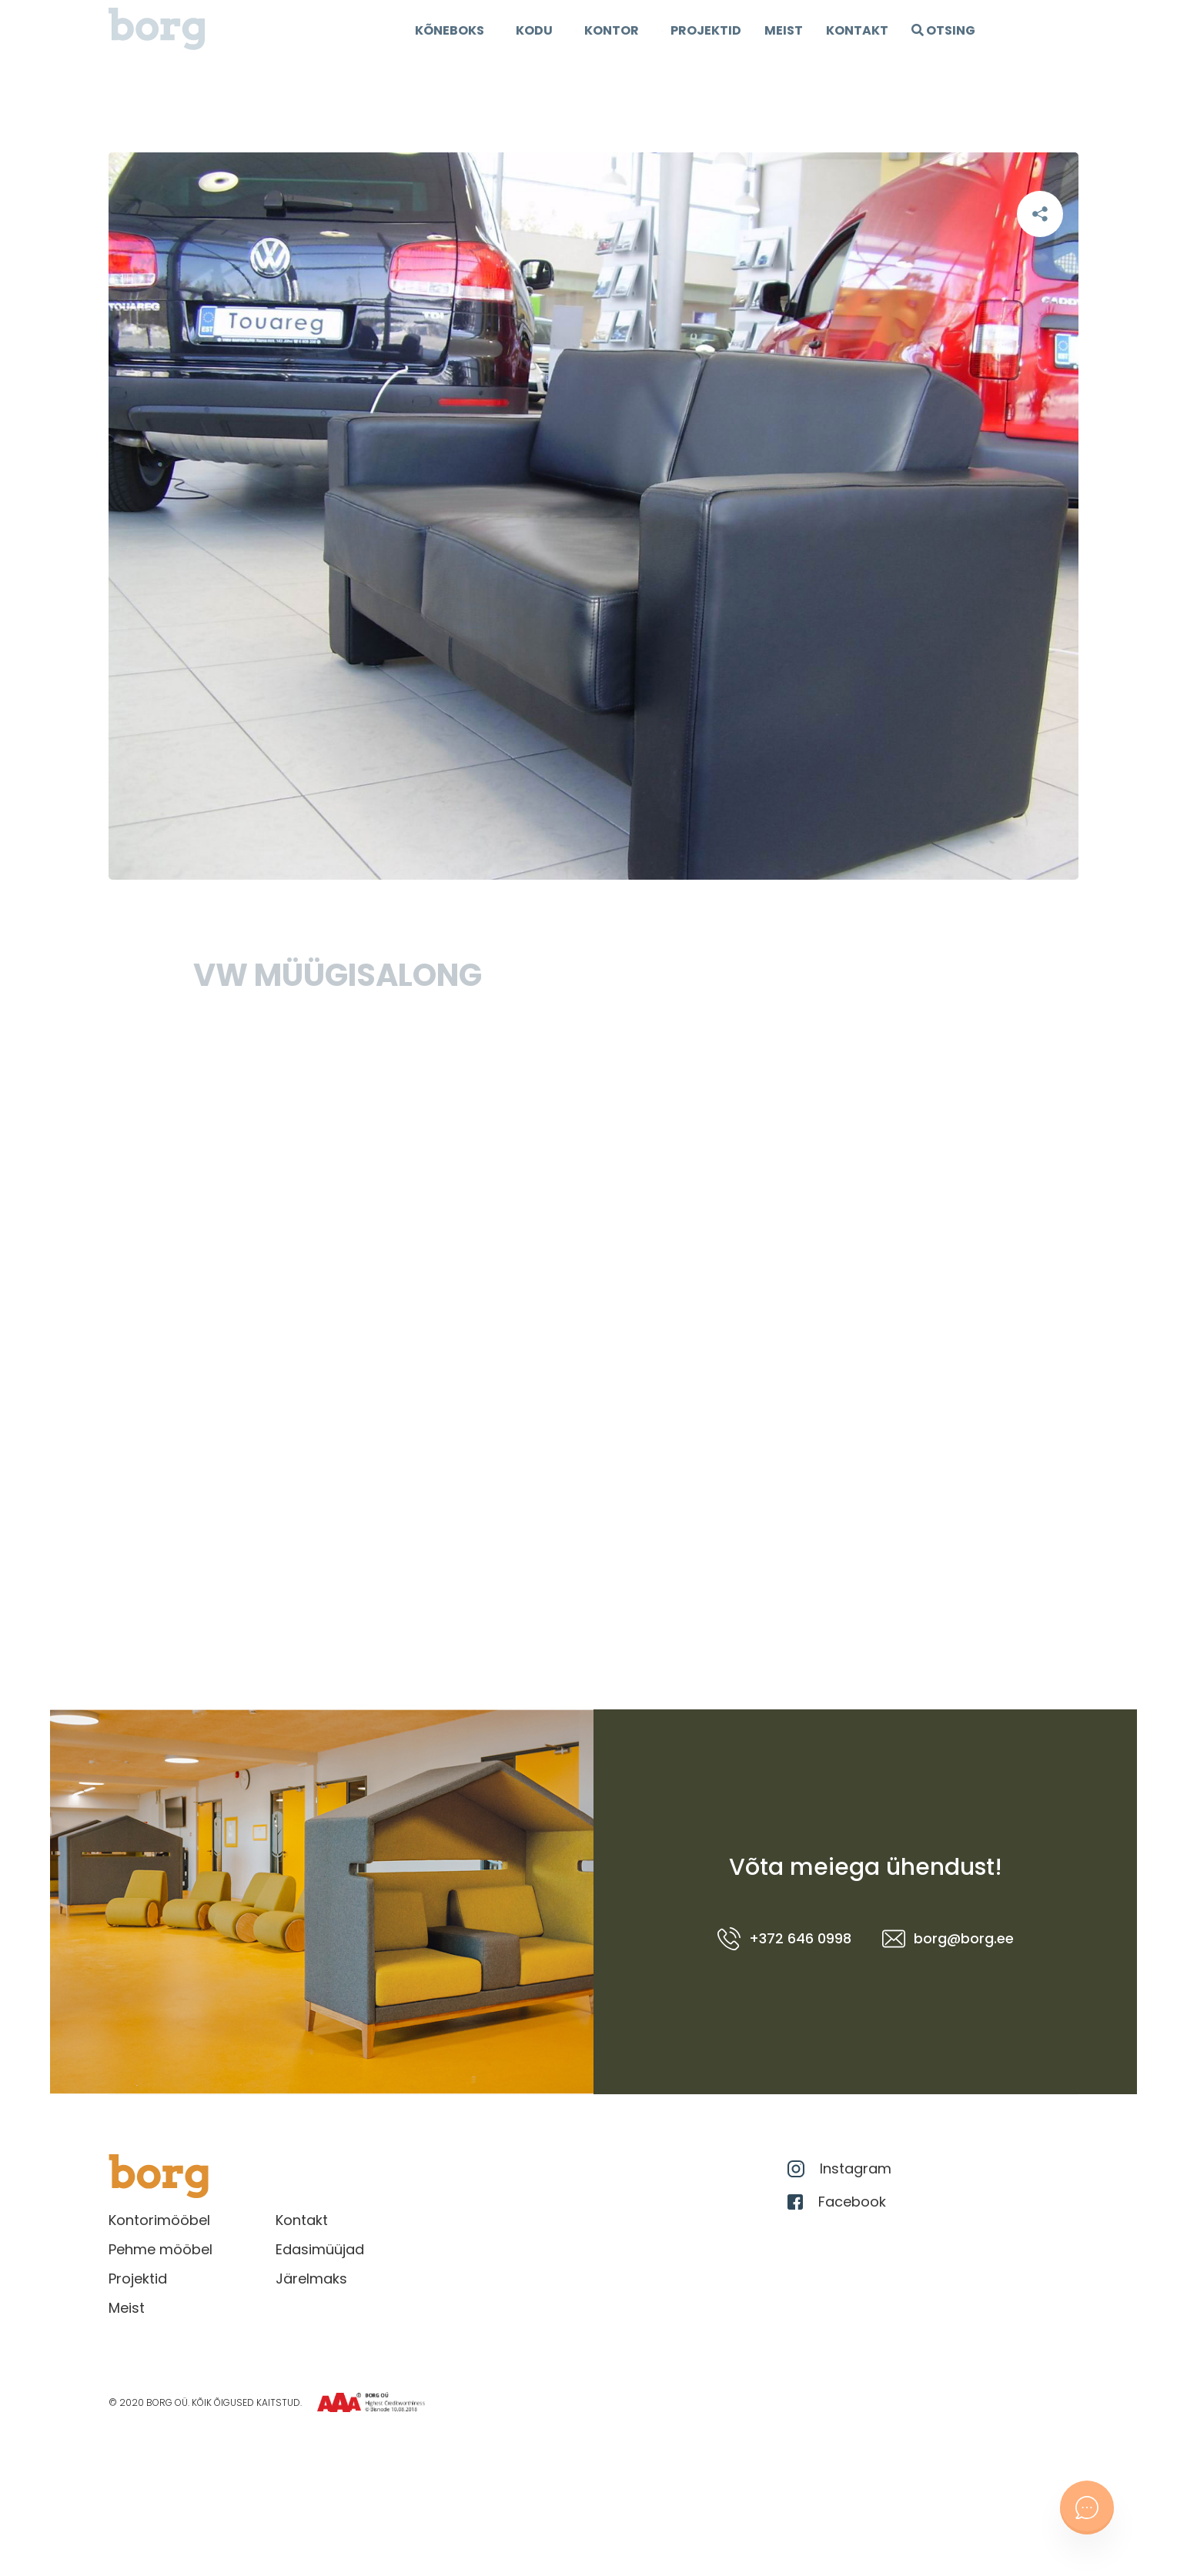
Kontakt (857, 30)
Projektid (138, 2278)
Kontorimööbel (159, 2220)
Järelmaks (311, 2278)
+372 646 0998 (784, 1938)
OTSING (943, 30)
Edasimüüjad (320, 2249)
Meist (783, 30)
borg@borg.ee (948, 1938)
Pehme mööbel (160, 2249)
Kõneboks (449, 30)
